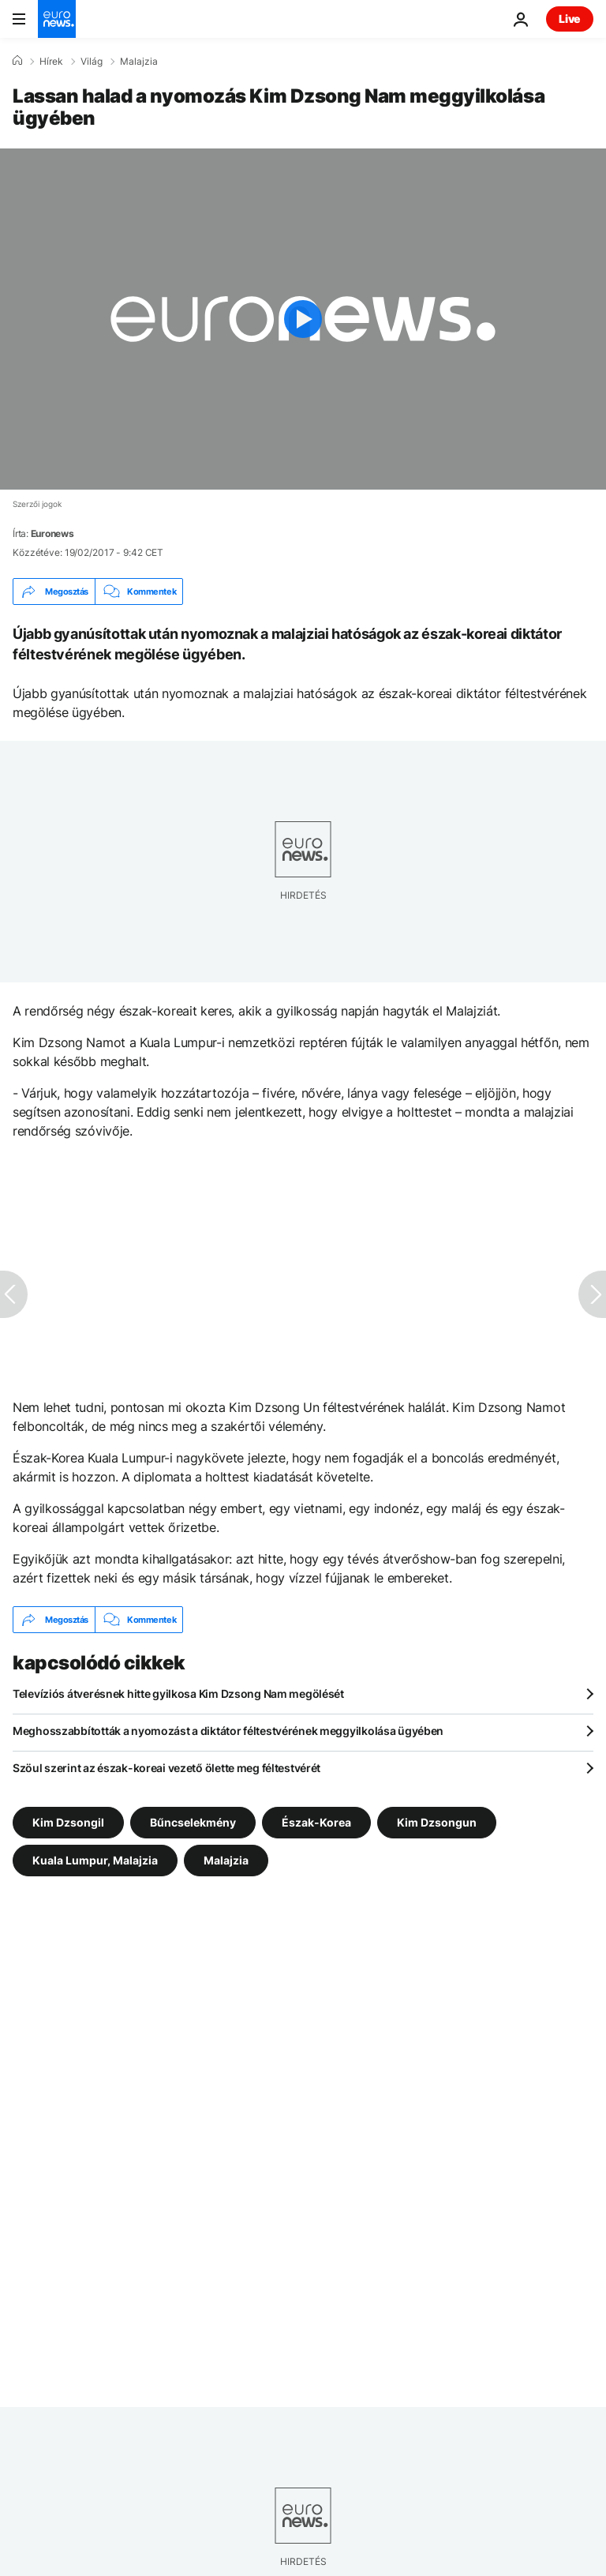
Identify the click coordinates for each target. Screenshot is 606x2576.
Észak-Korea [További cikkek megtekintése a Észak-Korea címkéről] (316, 1822)
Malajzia (139, 61)
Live (570, 18)
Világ (91, 61)
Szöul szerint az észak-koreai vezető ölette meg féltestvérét (166, 1767)
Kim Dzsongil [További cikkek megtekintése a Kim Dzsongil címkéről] (68, 1822)
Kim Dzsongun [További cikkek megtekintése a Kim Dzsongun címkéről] (437, 1822)
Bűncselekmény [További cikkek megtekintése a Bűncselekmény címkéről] (193, 1822)
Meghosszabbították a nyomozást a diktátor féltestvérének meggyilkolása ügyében (228, 1730)
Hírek (51, 61)
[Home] (17, 60)
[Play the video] (303, 319)
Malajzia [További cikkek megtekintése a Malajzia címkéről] (226, 1860)
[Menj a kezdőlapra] (57, 19)
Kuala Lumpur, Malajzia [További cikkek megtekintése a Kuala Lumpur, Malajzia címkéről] (95, 1860)
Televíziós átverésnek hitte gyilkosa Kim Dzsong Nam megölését (178, 1693)
